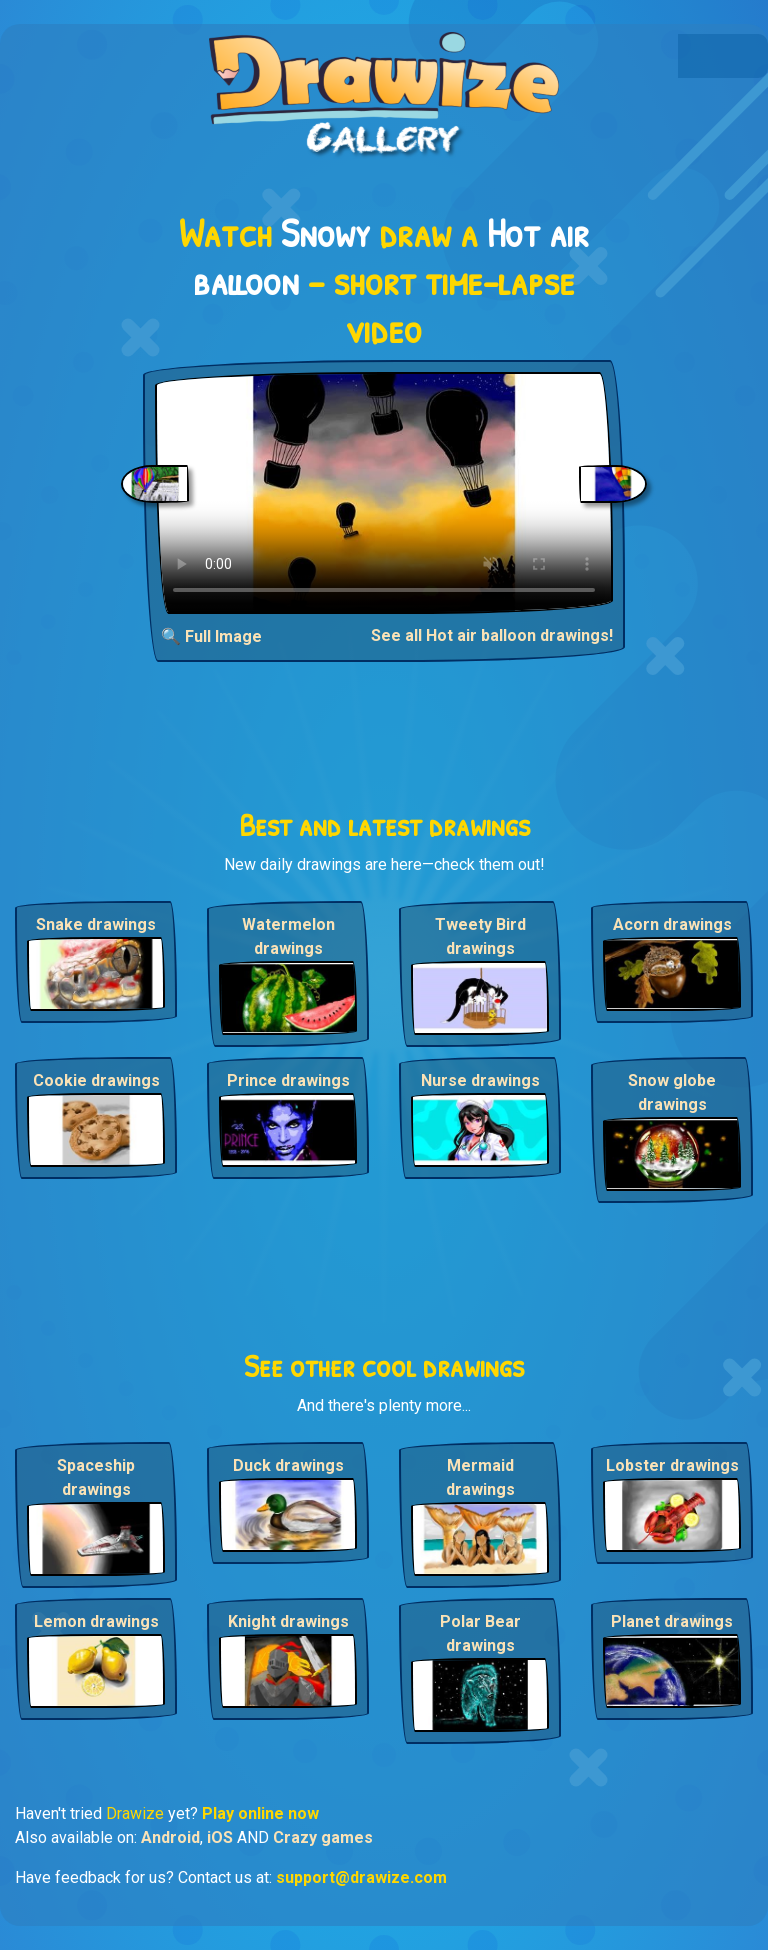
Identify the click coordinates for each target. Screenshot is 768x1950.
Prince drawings (288, 1080)
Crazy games (323, 1837)
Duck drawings (288, 1465)
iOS (220, 1837)
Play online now (260, 1813)
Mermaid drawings (480, 1477)
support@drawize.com (361, 1877)
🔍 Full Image (211, 636)
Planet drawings (672, 1621)
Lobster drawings (672, 1465)
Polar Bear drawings (480, 1633)
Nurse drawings (480, 1080)
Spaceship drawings (96, 1477)
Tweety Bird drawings (480, 936)
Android (170, 1837)
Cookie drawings (96, 1080)
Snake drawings (96, 924)
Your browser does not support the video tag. (384, 493)
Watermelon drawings (288, 936)
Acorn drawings (672, 924)
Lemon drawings (96, 1621)
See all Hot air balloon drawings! (492, 635)
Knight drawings (288, 1621)
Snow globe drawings (672, 1092)
